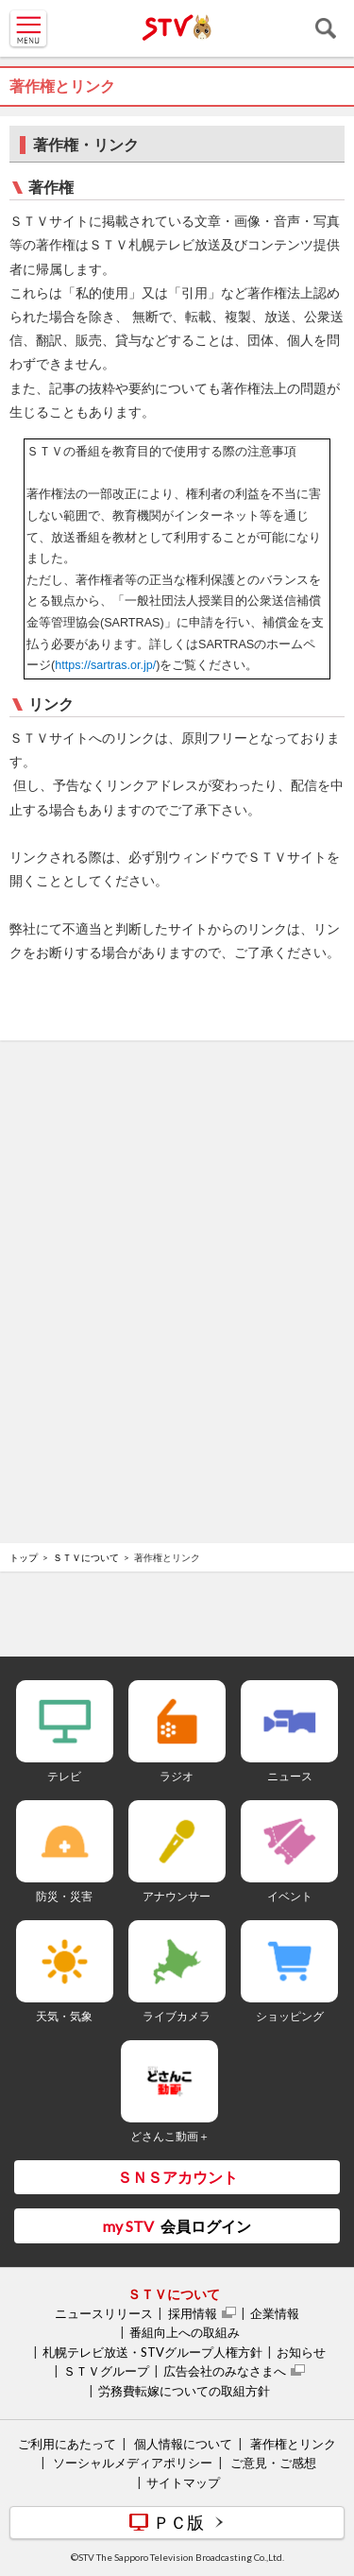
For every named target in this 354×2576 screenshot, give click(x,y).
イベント (289, 1896)
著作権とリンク (293, 2443)
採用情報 (192, 2313)
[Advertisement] (177, 1106)
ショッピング (290, 2016)
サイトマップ (183, 2482)
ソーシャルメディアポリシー (132, 2462)
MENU (28, 28)
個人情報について (183, 2443)
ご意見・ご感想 (273, 2462)
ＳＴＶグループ (106, 2371)
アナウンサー (177, 1896)
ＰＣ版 (178, 2522)
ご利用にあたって (67, 2443)
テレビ (64, 1776)
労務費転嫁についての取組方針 (184, 2390)
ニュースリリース (104, 2313)
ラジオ (177, 1776)
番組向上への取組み (184, 2332)
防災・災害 (64, 1896)
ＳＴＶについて (86, 1557)
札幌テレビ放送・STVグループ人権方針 (152, 2352)
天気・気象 (64, 2016)
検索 (325, 28)
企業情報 (274, 2313)
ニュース (289, 1776)
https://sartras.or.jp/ (105, 665)
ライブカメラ (177, 2016)
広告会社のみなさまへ (224, 2371)
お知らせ (301, 2352)
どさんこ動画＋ (170, 2136)
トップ (23, 1557)
